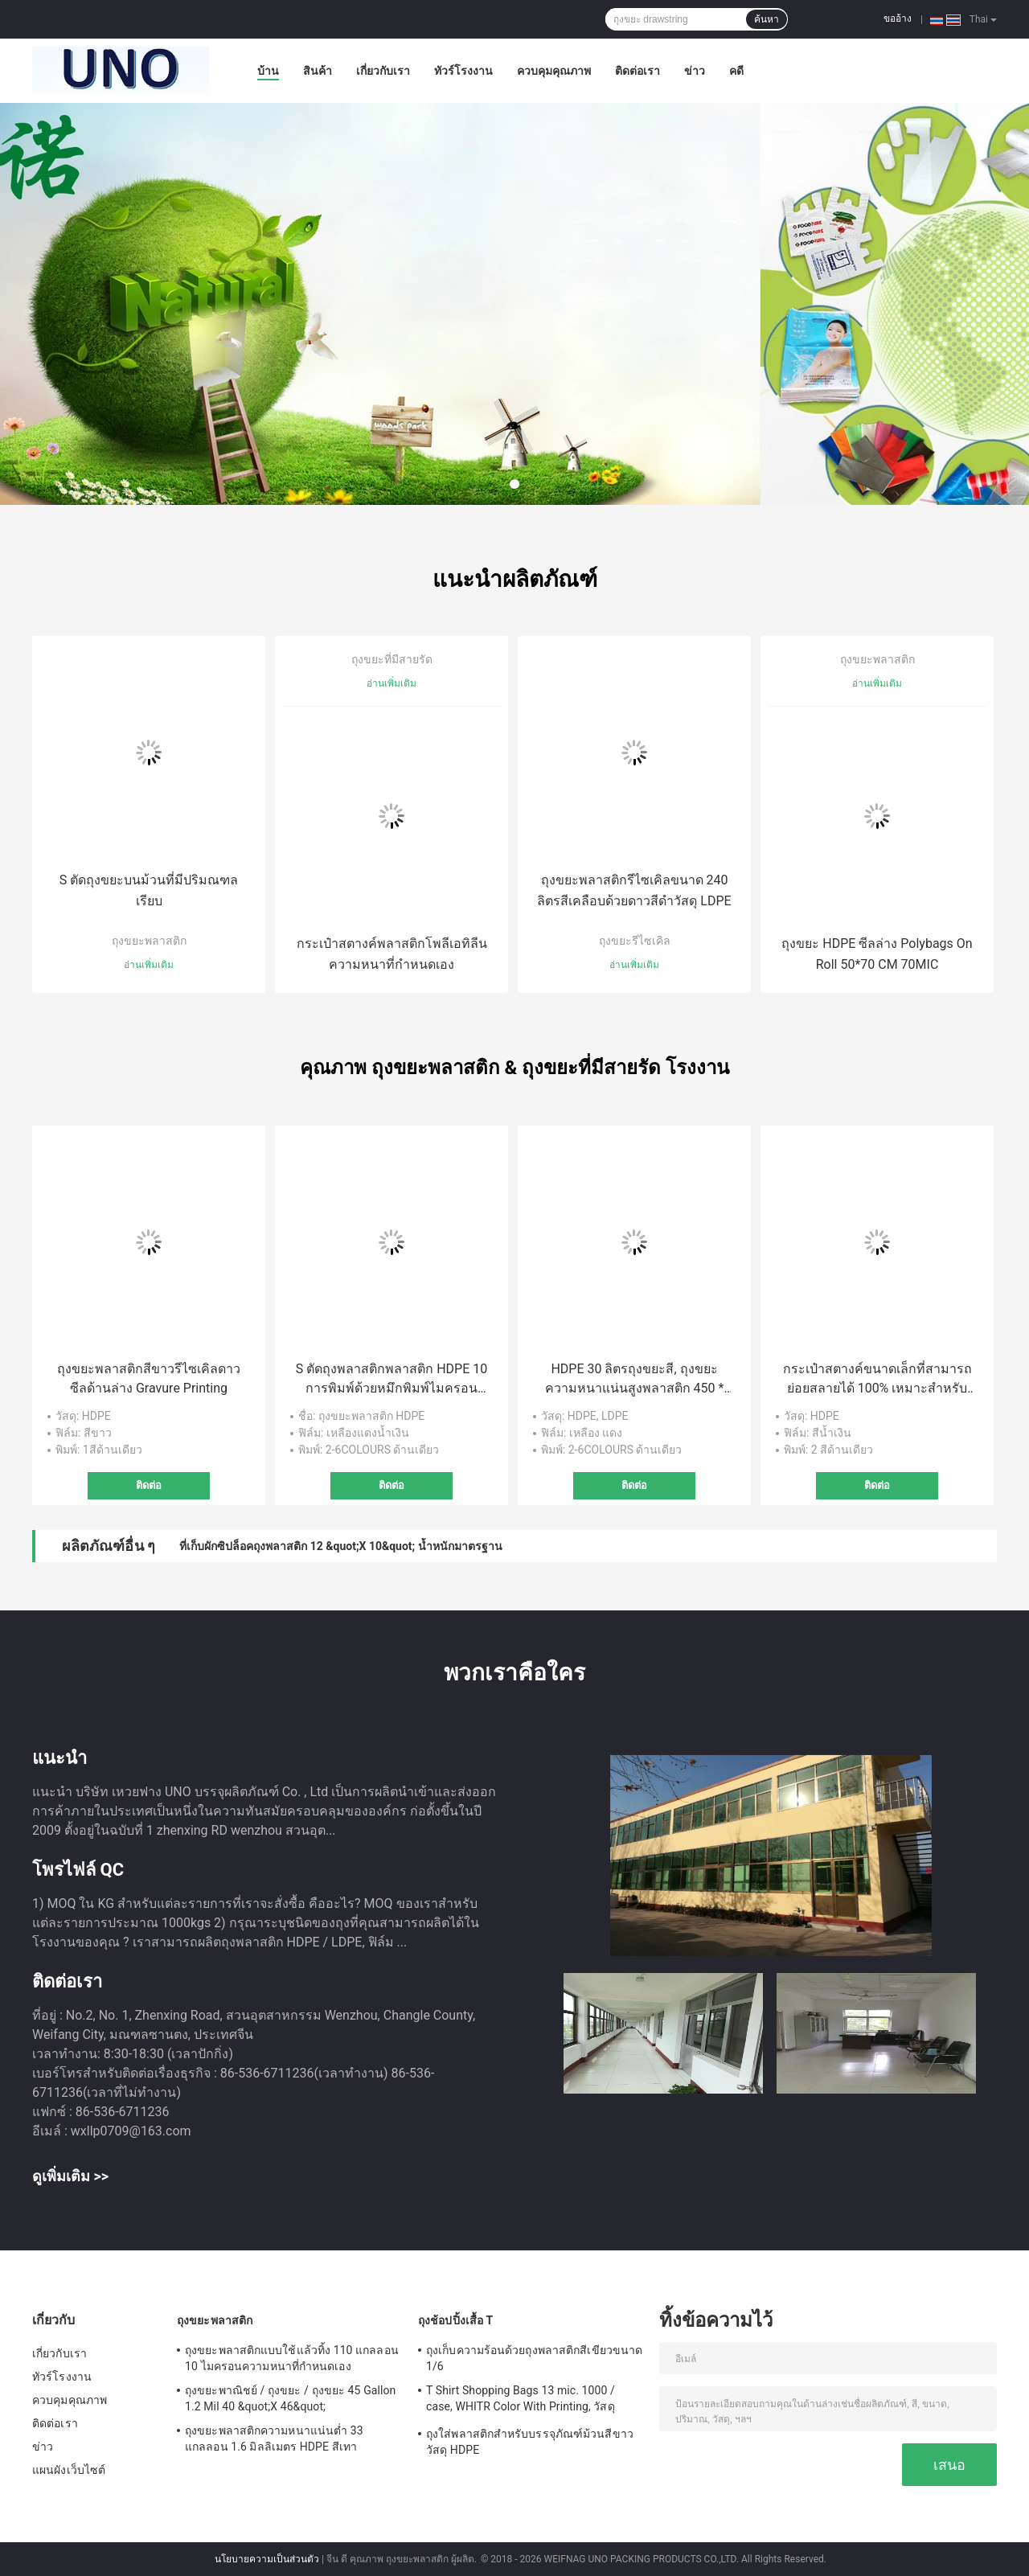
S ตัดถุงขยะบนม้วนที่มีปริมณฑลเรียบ (148, 890)
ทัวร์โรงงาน (463, 70)
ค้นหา (766, 19)
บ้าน (268, 70)
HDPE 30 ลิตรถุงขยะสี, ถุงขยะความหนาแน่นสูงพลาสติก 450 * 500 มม (634, 1379)
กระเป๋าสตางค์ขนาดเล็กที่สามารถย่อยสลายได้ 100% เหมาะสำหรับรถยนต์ (877, 1379)
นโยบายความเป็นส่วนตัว (267, 2559)
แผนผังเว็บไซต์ (68, 2469)
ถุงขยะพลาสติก (149, 940)
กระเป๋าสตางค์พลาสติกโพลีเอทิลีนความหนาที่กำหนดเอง (392, 954)
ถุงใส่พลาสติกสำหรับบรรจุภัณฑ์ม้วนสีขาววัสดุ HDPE (529, 2441)
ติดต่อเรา (637, 70)
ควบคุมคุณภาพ (554, 70)
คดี (736, 70)
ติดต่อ (149, 1485)
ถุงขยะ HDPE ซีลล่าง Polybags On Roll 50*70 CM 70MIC (876, 954)
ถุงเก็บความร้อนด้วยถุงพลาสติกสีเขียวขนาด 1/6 (534, 2358)
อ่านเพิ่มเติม (149, 964)
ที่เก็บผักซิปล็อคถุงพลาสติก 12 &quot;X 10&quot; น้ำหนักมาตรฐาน (340, 1546)
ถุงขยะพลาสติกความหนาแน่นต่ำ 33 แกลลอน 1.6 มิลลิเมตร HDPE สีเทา (274, 2438)
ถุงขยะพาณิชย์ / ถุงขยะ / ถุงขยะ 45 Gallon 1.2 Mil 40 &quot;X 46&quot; (290, 2398)
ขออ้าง (897, 18)
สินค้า (317, 70)
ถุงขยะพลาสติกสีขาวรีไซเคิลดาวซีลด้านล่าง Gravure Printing (148, 1378)
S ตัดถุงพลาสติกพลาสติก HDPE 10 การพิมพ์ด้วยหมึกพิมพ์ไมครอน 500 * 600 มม (392, 1379)
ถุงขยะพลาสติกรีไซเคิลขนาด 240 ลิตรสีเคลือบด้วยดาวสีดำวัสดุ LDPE (634, 890)
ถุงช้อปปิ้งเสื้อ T (455, 2320)
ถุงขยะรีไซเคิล (634, 940)
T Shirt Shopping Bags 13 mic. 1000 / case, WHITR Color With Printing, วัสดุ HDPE (520, 2401)
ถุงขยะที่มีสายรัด (392, 659)
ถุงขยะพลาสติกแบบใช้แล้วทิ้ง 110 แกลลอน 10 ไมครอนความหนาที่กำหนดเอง (292, 2358)
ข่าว (694, 70)
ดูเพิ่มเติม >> (70, 2176)
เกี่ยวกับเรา (383, 70)
